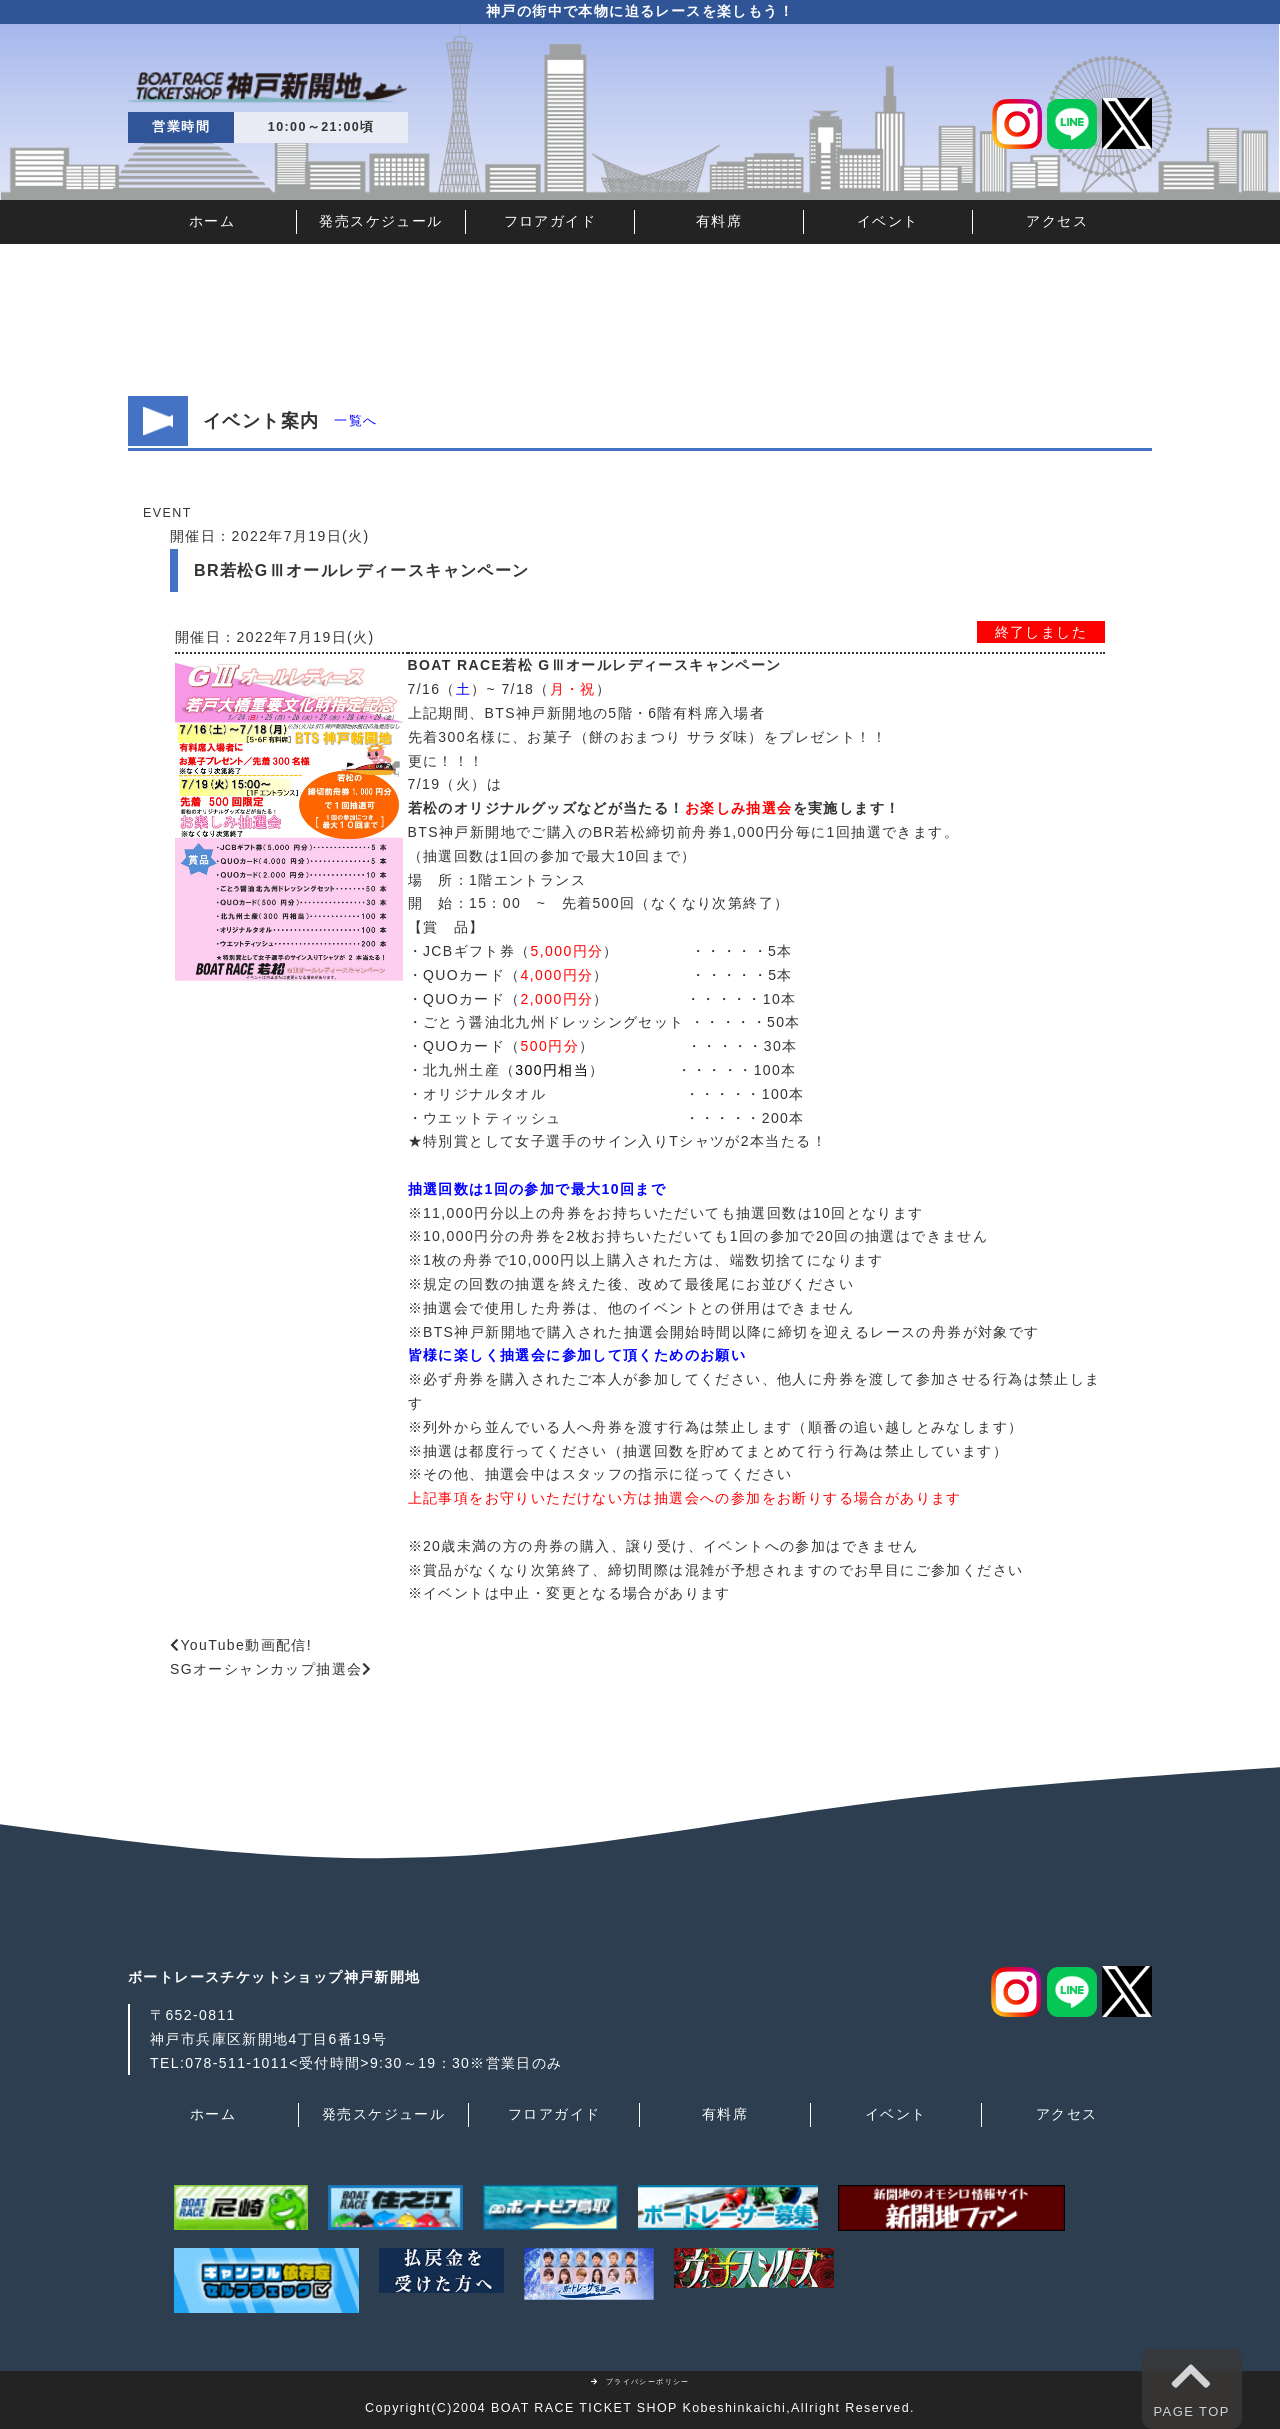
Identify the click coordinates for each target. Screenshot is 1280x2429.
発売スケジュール (380, 221)
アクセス (1057, 221)
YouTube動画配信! (246, 1645)
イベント (888, 221)
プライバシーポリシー (640, 2381)
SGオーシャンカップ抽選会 (266, 1669)
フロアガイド (550, 221)
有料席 (719, 221)
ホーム (212, 221)
